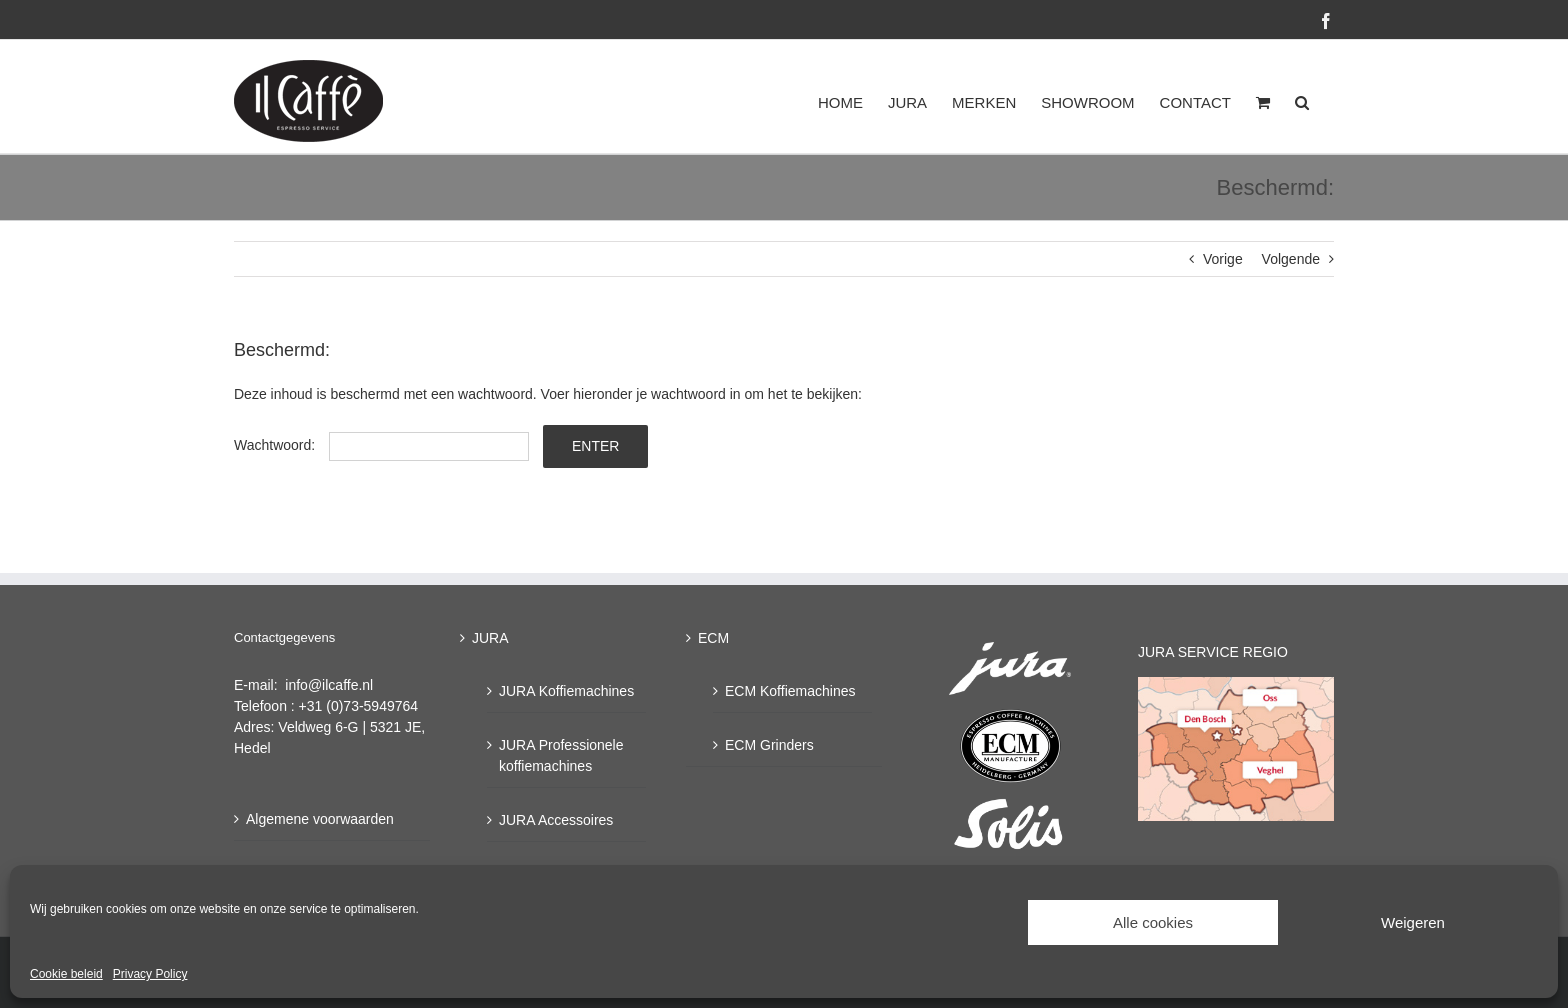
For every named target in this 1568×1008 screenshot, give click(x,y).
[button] (1302, 102)
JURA (490, 638)
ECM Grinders (769, 745)
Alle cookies (1153, 922)
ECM (713, 638)
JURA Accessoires (556, 820)
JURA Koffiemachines (566, 691)
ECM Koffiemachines (790, 691)
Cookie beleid (66, 974)
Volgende (1291, 259)
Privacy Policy (150, 974)
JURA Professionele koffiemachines (561, 755)
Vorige (1223, 259)
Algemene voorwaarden (320, 819)
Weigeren (1413, 922)
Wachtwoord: (381, 445)
